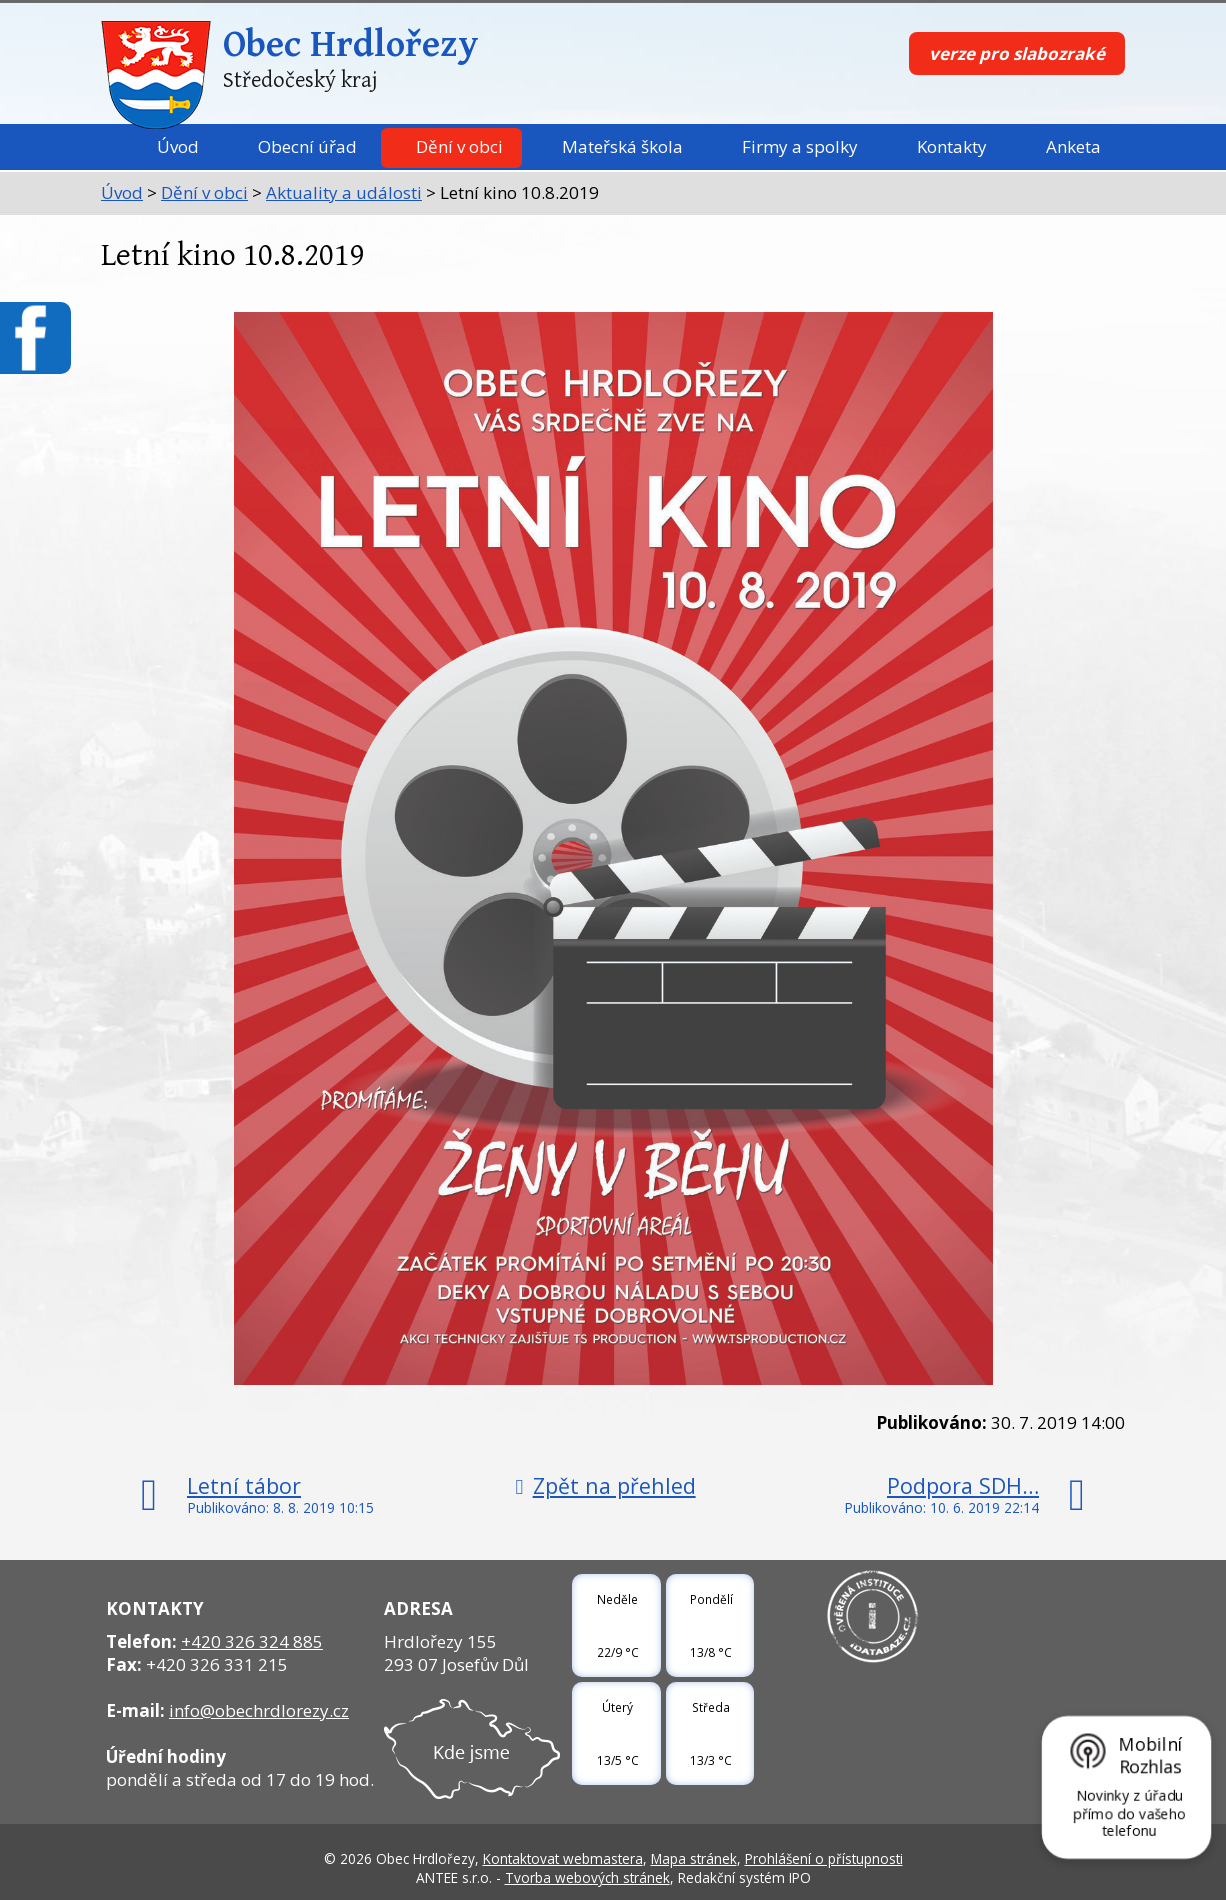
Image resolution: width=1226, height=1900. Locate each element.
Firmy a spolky (800, 146)
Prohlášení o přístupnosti (824, 1858)
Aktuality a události (344, 192)
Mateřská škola (622, 146)
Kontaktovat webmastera (563, 1858)
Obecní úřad (307, 146)
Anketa (1073, 146)
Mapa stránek (694, 1858)
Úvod (178, 146)
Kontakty (952, 146)
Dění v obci (459, 146)
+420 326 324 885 (252, 1641)
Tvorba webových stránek (587, 1877)
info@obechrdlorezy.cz (259, 1710)
